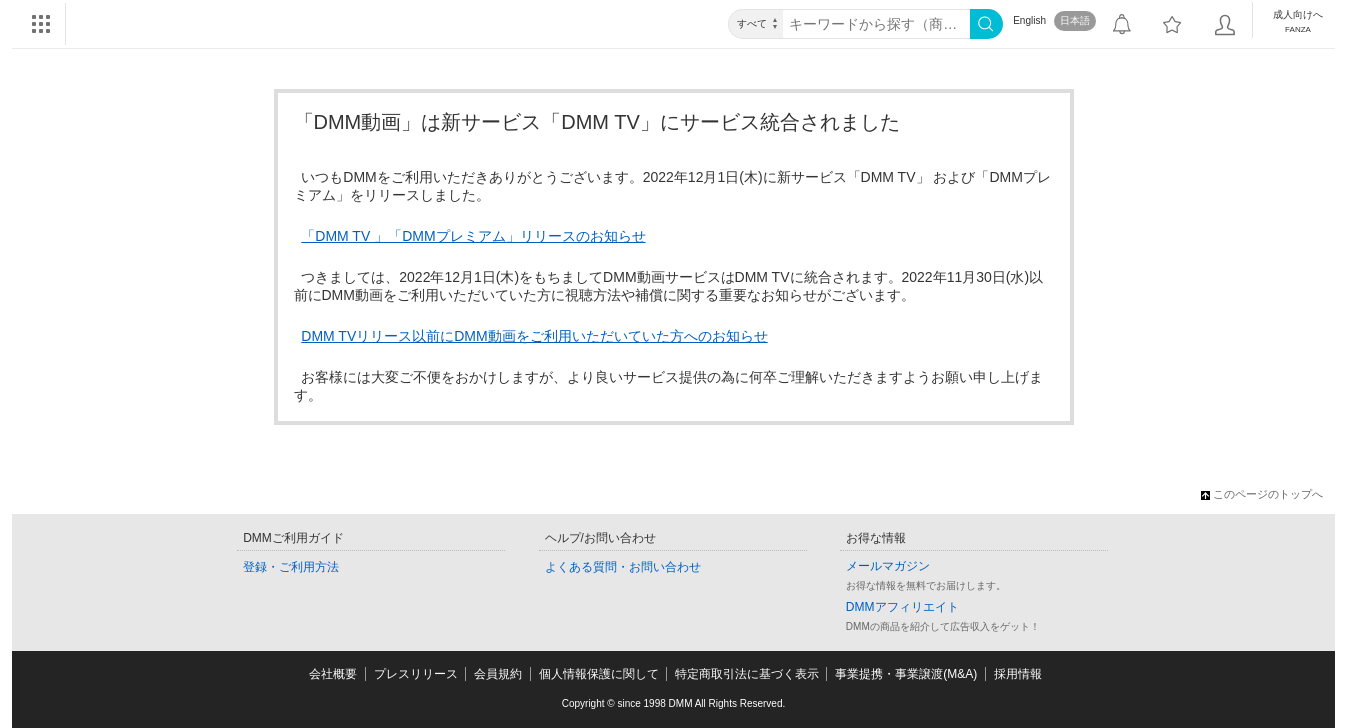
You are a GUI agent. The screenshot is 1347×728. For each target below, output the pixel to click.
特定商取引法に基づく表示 (747, 674)
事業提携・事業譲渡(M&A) (906, 674)
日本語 (1075, 20)
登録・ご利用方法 (291, 567)
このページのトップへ (1262, 494)
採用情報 (1018, 674)
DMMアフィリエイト (902, 607)
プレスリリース (416, 674)
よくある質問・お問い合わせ (623, 567)
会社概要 (333, 674)
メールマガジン (888, 566)
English (1029, 20)
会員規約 (498, 674)
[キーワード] (876, 24)
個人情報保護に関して (599, 674)
